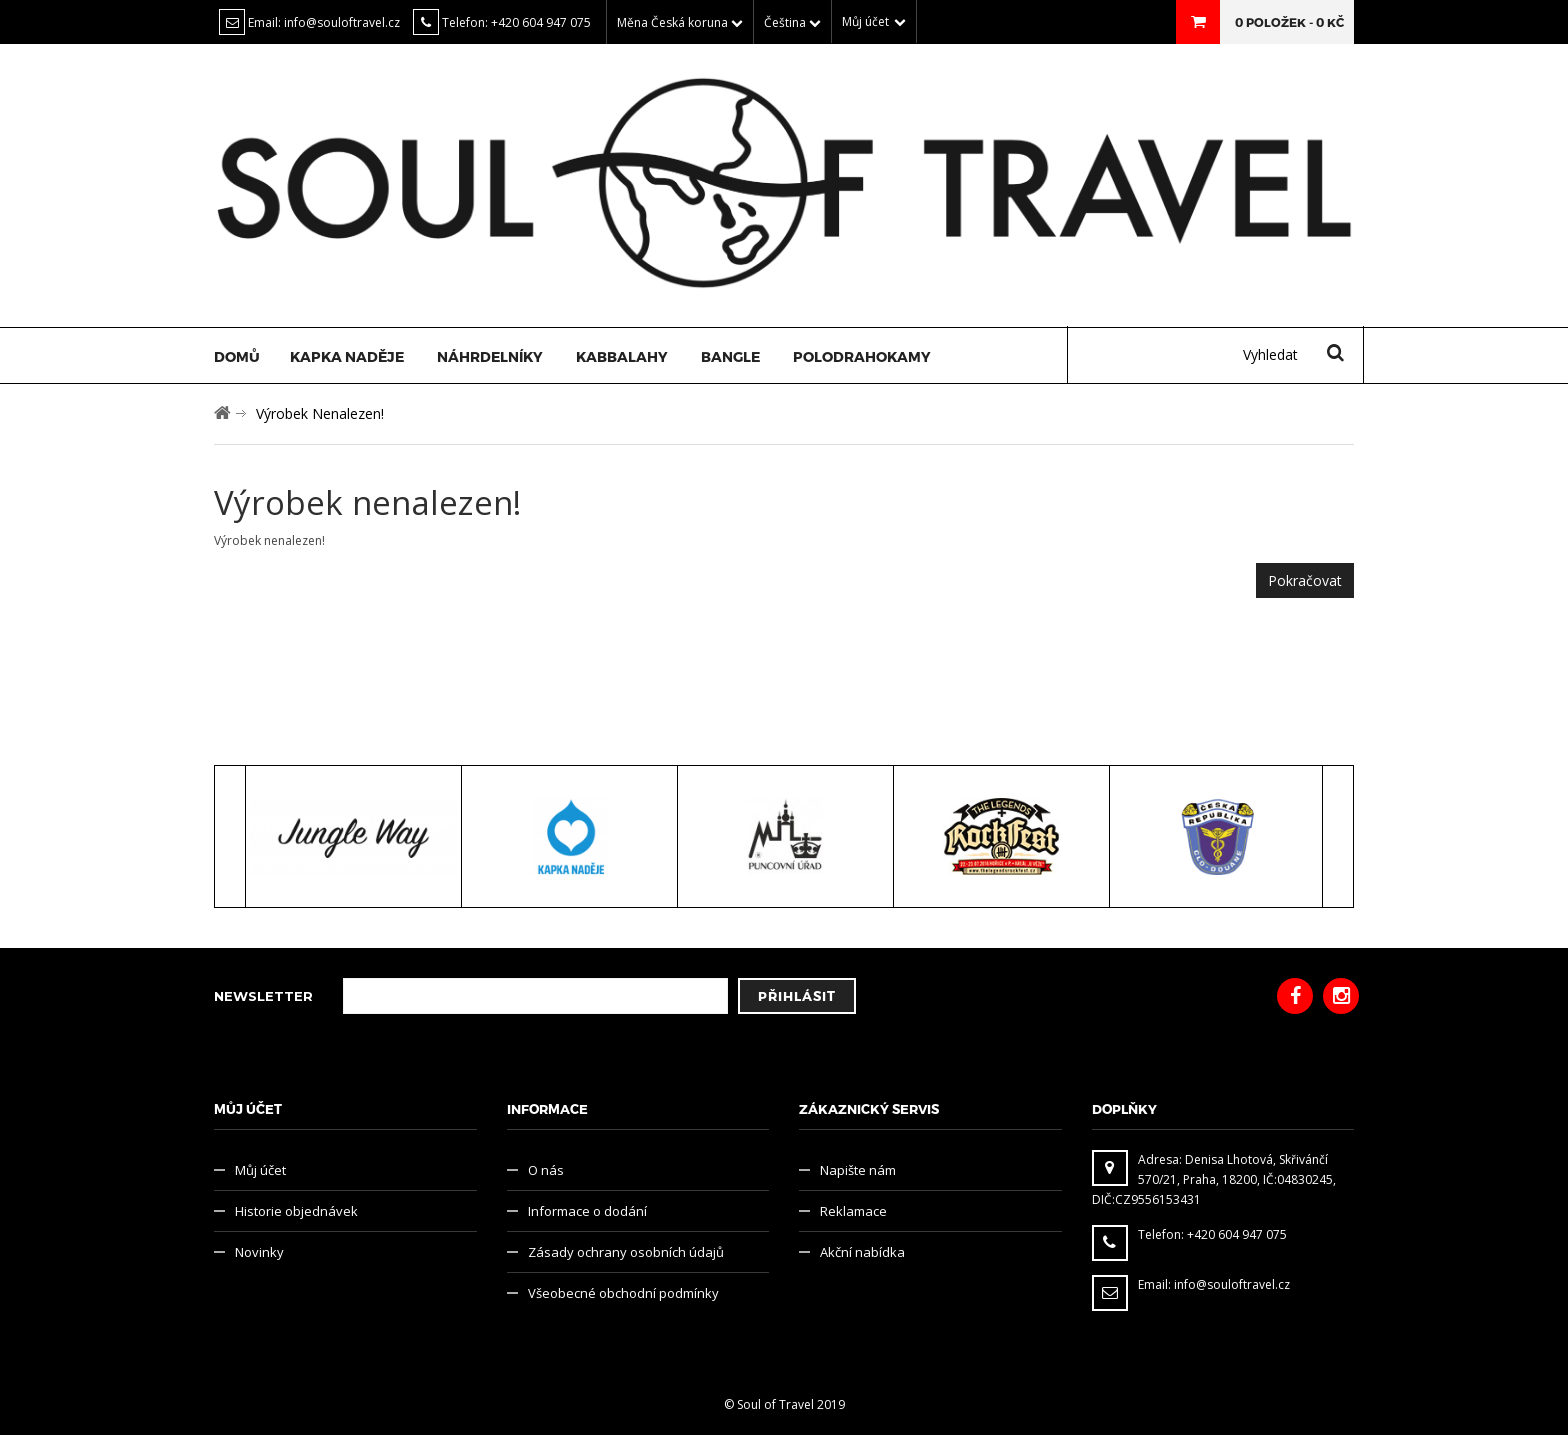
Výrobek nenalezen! (320, 413)
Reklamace (853, 1211)
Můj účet (260, 1170)
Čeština (792, 22)
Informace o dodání (587, 1211)
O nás (546, 1170)
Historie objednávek (296, 1211)
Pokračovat (1305, 580)
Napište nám (858, 1170)
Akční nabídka (862, 1252)
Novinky (259, 1252)
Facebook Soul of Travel (1295, 996)
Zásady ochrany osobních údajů (626, 1252)
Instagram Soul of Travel (1341, 996)
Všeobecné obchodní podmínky (623, 1293)
